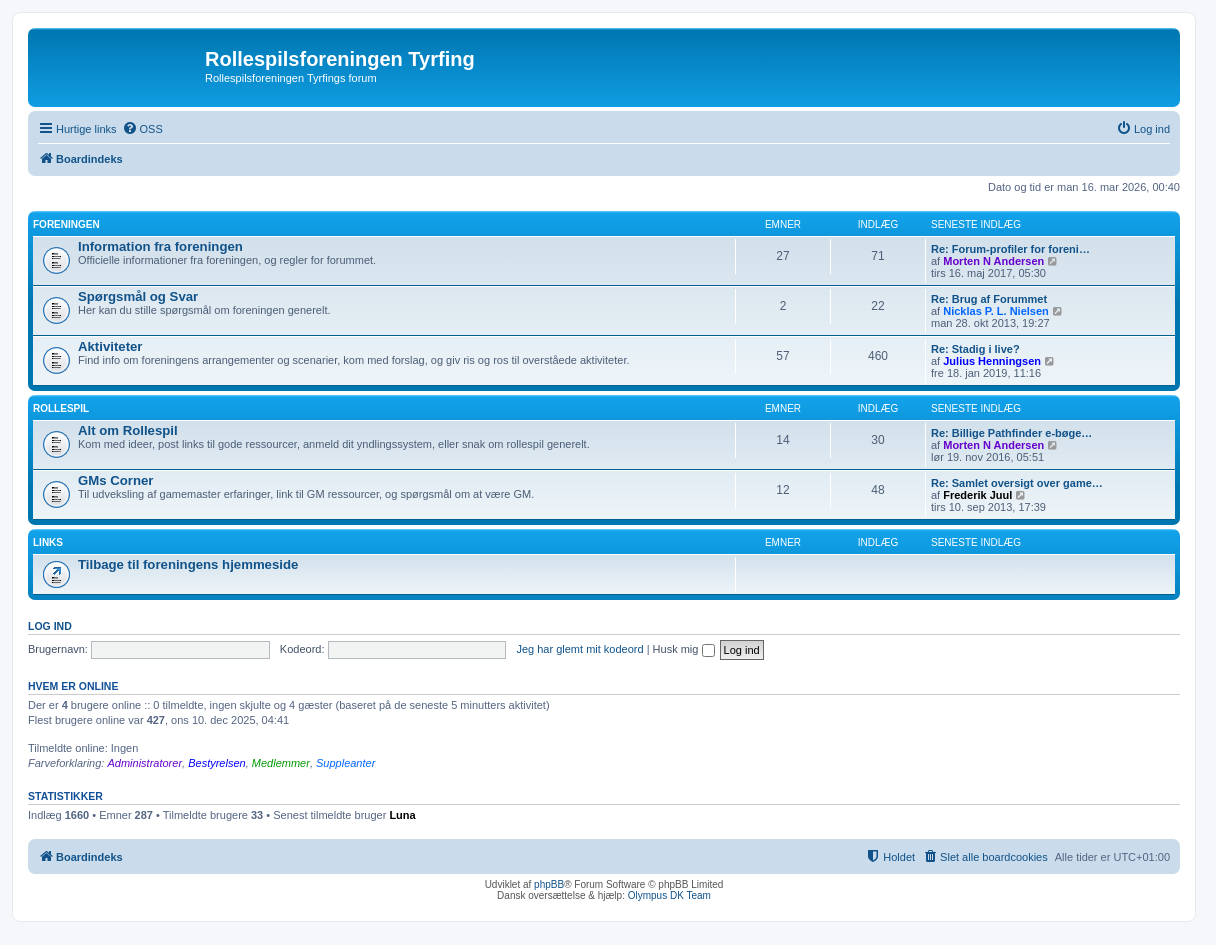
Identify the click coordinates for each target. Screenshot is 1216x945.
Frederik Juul (977, 495)
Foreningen (66, 224)
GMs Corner (115, 480)
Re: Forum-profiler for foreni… (1010, 249)
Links (48, 542)
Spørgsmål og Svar (138, 296)
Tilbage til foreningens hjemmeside (188, 564)
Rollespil (61, 408)
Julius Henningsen (992, 361)
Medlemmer (281, 763)
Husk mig (684, 649)
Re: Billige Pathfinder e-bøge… (1011, 433)
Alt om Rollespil (128, 430)
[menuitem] (142, 129)
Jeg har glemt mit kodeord (579, 649)
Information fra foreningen (160, 246)
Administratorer (144, 763)
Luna (402, 815)
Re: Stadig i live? (975, 349)
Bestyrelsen (216, 763)
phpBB (549, 884)
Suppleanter (345, 763)
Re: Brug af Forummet (989, 299)
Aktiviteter (110, 346)
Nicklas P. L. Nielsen (996, 311)
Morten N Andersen (993, 261)
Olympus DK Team (669, 895)
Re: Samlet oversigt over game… (1017, 483)
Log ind (50, 626)
